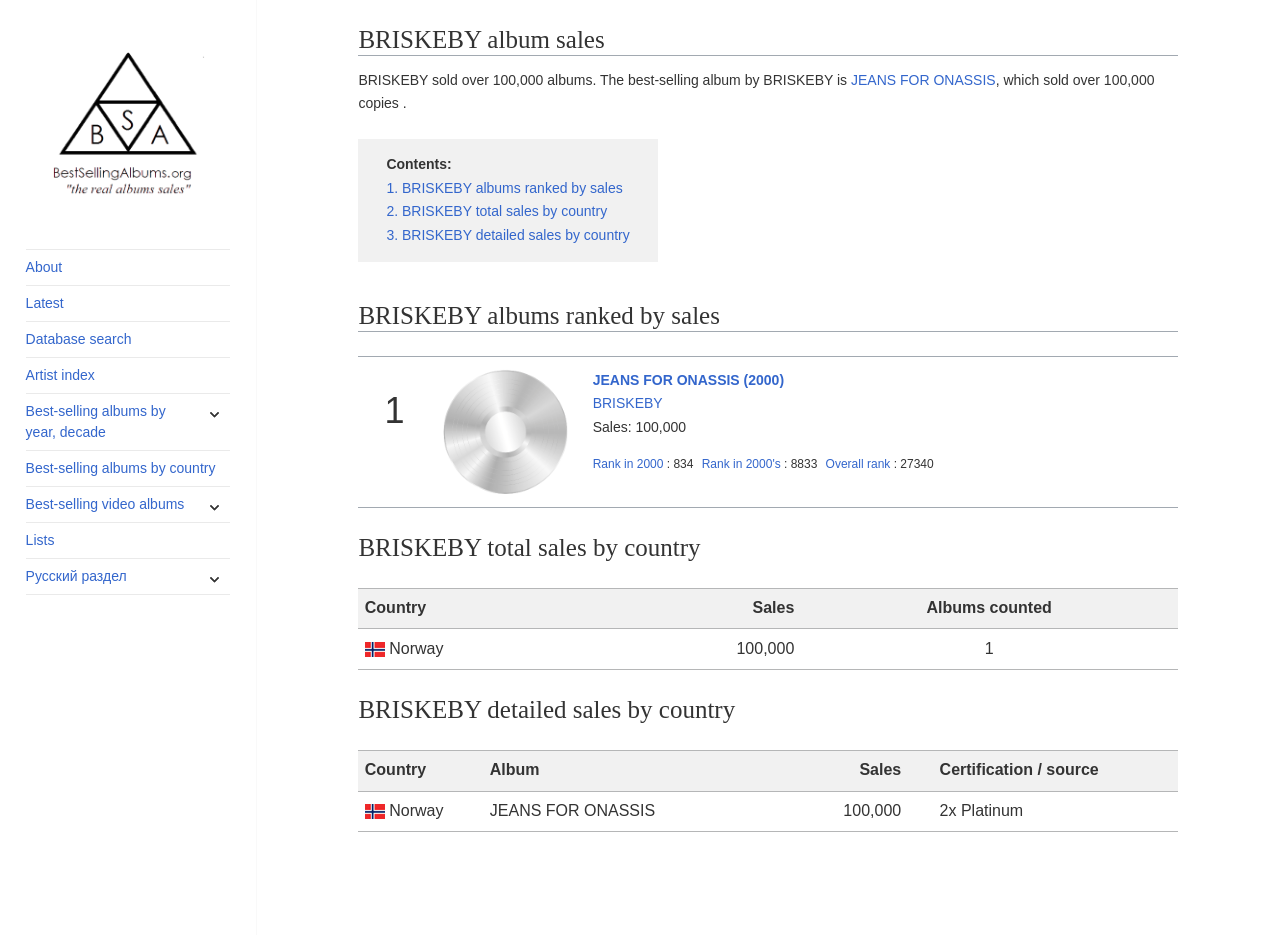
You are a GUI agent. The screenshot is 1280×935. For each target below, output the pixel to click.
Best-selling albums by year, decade (96, 421)
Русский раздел (76, 576)
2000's (743, 464)
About (44, 267)
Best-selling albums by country (121, 468)
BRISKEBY (628, 403)
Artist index (60, 375)
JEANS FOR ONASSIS (923, 80)
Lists (40, 540)
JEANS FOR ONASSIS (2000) (688, 380)
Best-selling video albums (105, 504)
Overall (858, 464)
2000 (628, 464)
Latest (45, 303)
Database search (79, 339)
